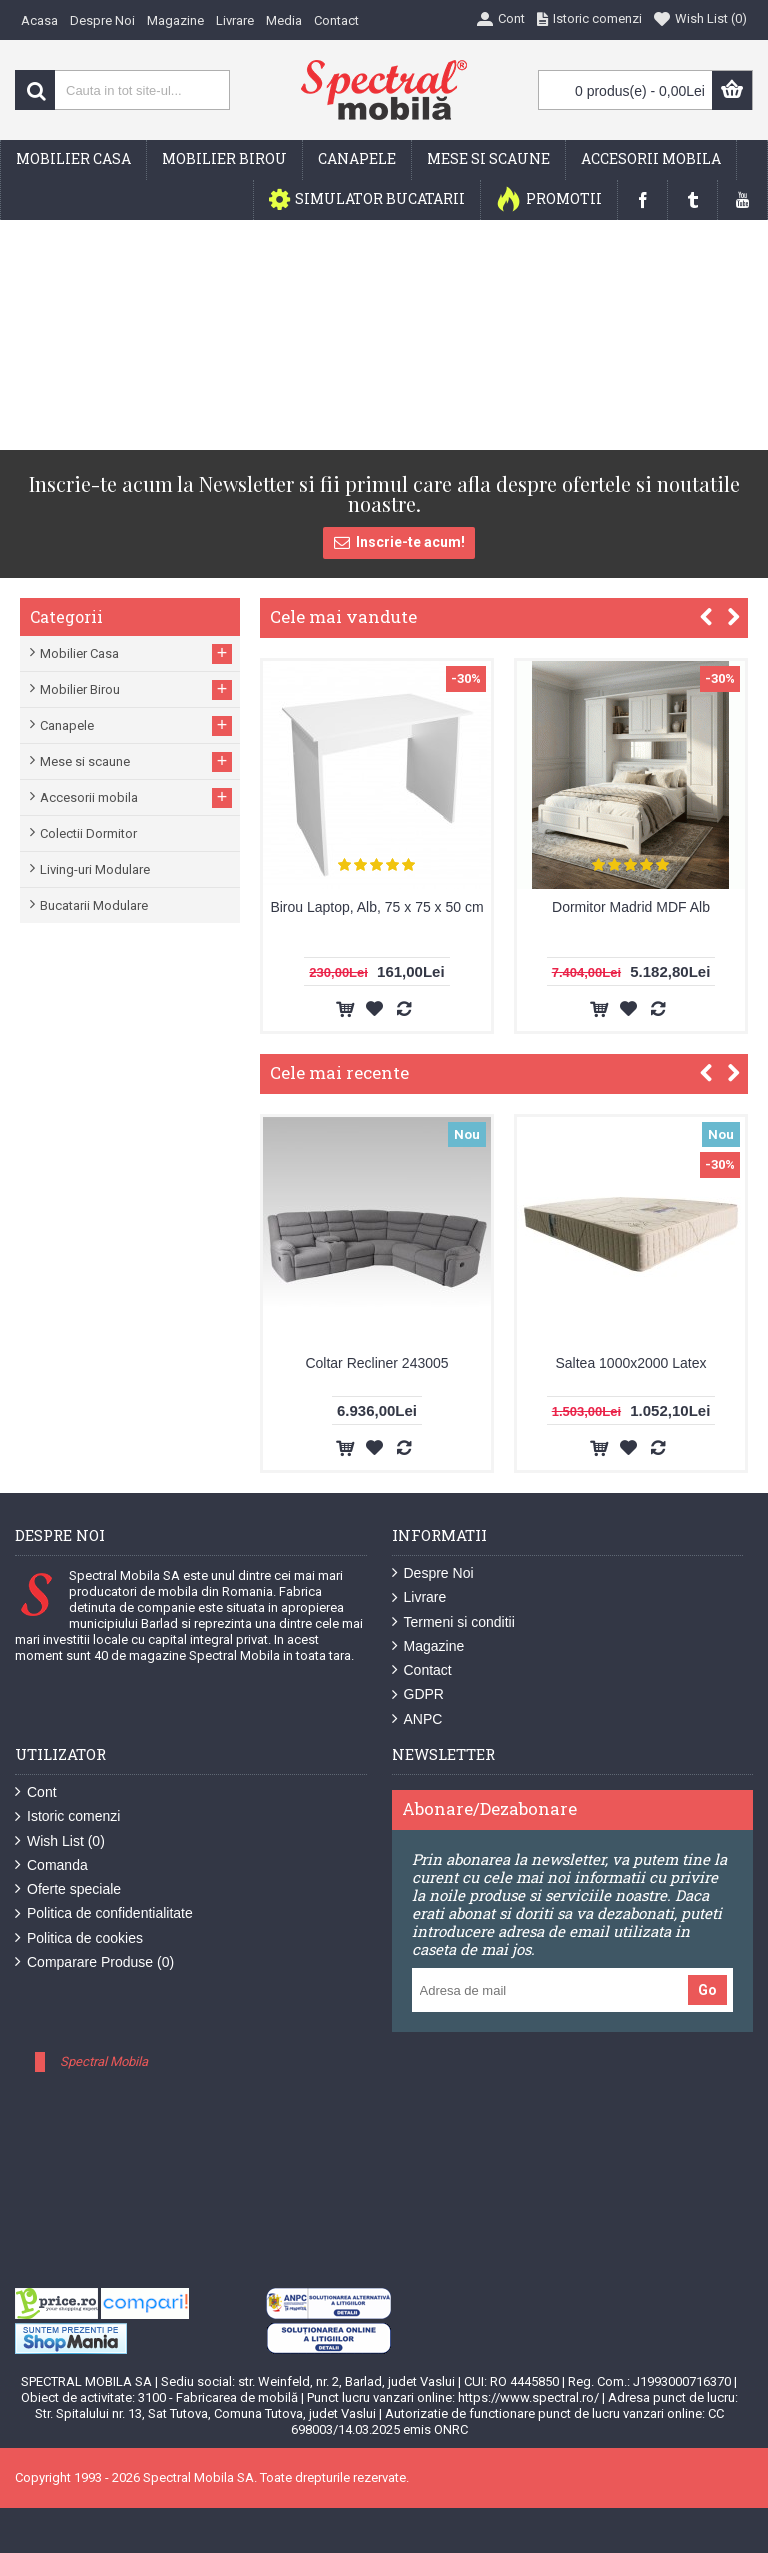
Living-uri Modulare (95, 869)
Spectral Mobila (104, 2061)
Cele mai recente (339, 1072)
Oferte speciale (68, 1889)
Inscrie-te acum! (399, 543)
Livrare (419, 1597)
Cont (36, 1792)
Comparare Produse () (94, 1962)
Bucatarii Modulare (94, 905)
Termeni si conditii (453, 1622)
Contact (422, 1670)
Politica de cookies (79, 1938)
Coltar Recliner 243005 (376, 1363)
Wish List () (60, 1841)
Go (707, 1990)
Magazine (428, 1646)
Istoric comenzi (67, 1816)
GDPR (418, 1694)
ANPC (417, 1719)
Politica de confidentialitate (104, 1913)
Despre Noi (433, 1573)
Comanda (51, 1865)
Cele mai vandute (343, 616)
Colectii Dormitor (88, 833)
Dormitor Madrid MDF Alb (631, 907)
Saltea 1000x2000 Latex (630, 1363)
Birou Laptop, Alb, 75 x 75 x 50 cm (376, 907)
